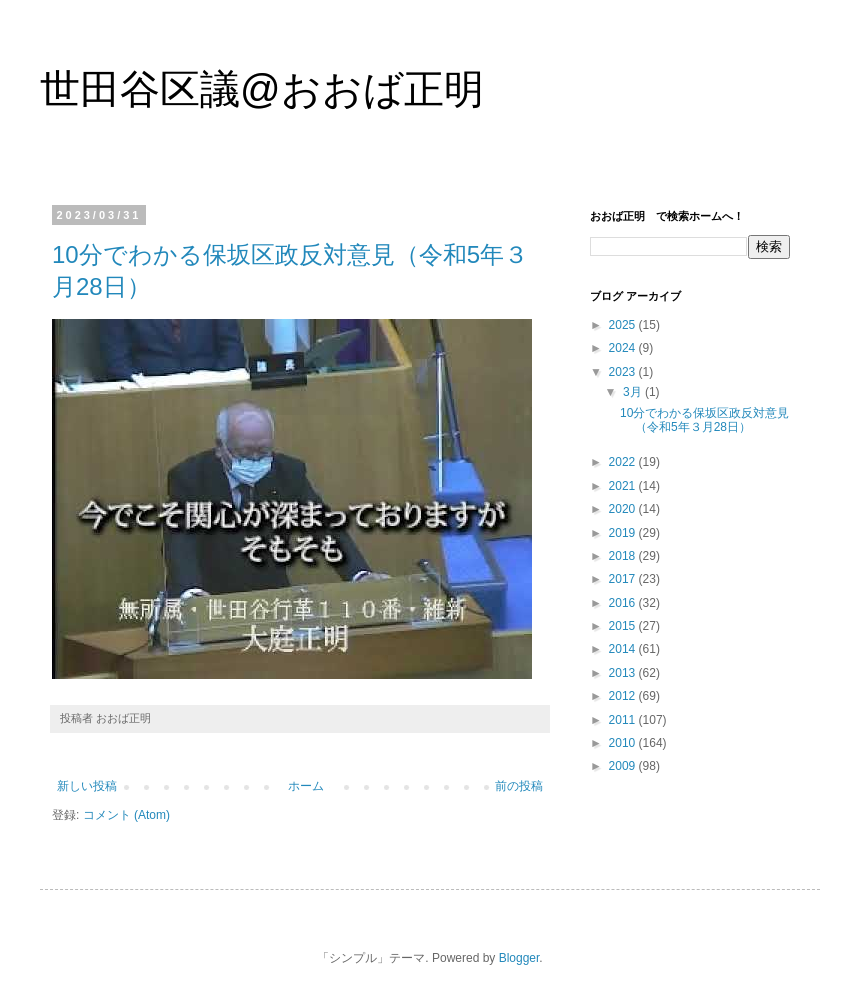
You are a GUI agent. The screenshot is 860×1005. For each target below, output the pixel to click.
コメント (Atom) (126, 815)
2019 (624, 533)
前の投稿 (519, 786)
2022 (624, 462)
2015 (624, 626)
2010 (624, 743)
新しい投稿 (87, 786)
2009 (624, 766)
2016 (624, 603)
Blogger (519, 958)
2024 (624, 348)
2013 (624, 673)
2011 (624, 720)
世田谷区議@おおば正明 (262, 89)
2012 (624, 696)
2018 (624, 556)
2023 (624, 372)
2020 (624, 509)
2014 (624, 649)
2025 (624, 325)
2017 (624, 579)
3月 (634, 392)
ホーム (306, 786)
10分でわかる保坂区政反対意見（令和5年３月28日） (704, 420)
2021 (624, 486)
